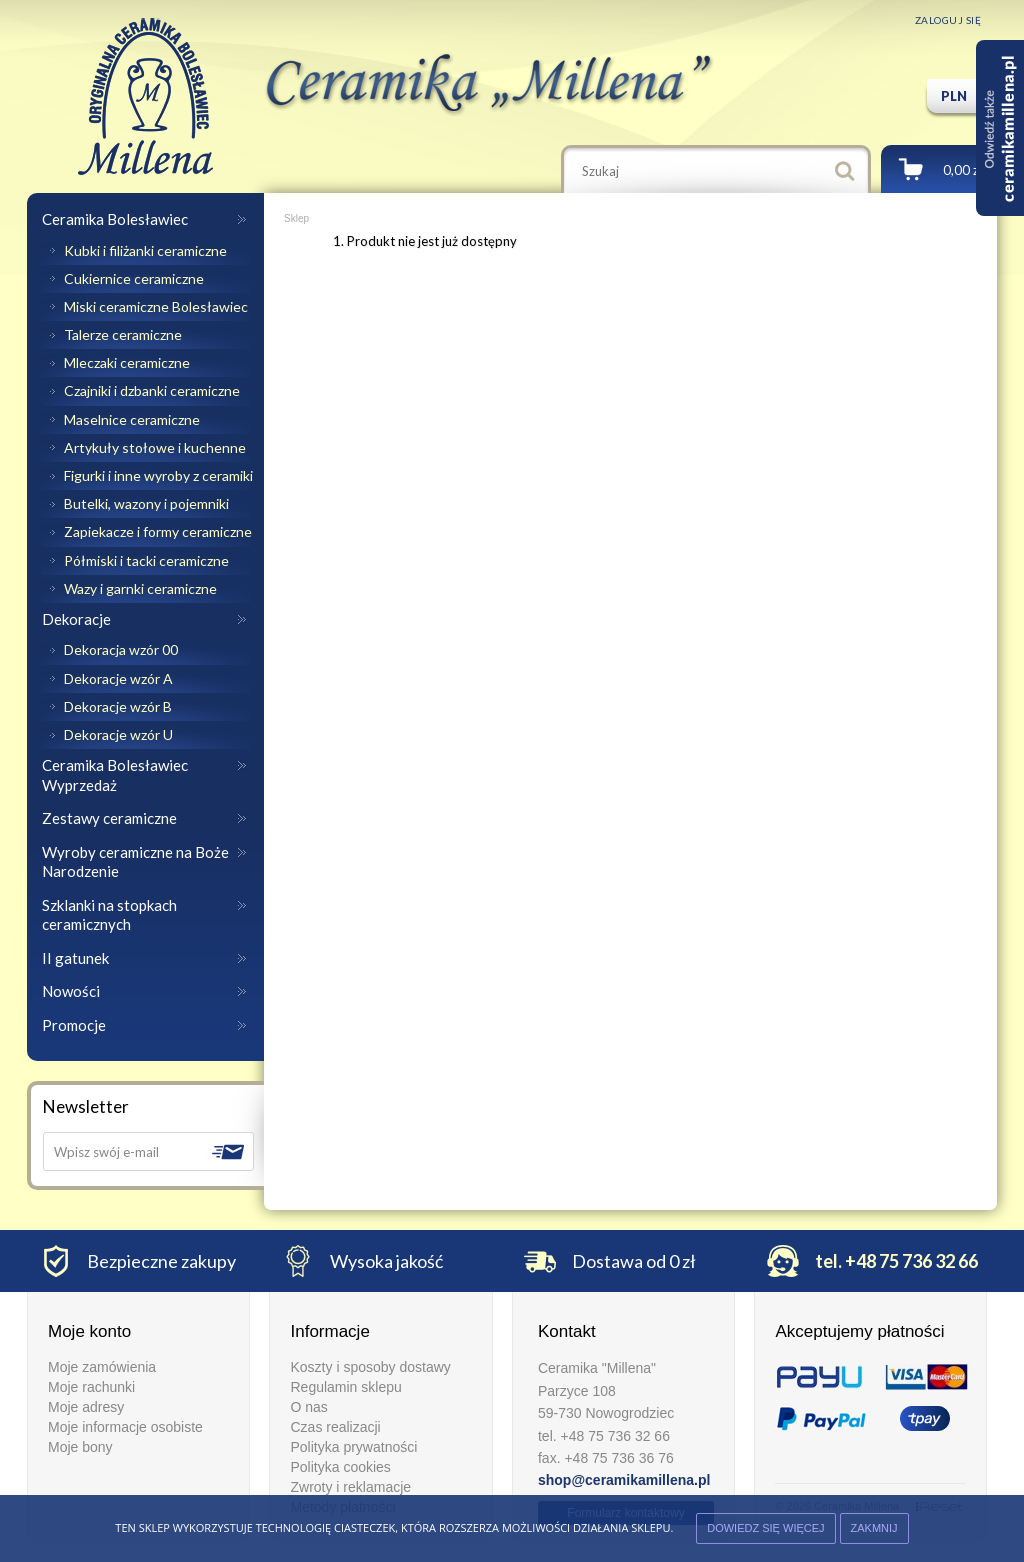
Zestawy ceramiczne (109, 818)
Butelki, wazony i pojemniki (145, 503)
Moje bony (80, 1447)
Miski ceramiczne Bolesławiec (154, 306)
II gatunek (75, 958)
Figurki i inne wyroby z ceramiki (157, 475)
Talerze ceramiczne (121, 334)
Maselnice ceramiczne (130, 419)
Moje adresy (86, 1407)
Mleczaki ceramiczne (125, 362)
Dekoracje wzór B (116, 706)
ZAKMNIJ (874, 1528)
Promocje (74, 1025)
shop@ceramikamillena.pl (624, 1480)
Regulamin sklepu (345, 1387)
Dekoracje (76, 619)
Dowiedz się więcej (765, 1528)
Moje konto (89, 1331)
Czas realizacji (335, 1427)
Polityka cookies (340, 1467)
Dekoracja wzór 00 (119, 649)
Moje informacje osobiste (125, 1427)
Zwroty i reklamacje (350, 1487)
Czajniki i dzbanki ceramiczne (150, 390)
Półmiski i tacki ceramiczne (145, 560)
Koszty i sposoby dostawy (370, 1367)
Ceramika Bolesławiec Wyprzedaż (115, 775)
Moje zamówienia (102, 1367)
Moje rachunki (91, 1387)
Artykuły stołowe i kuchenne (153, 447)
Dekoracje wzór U (117, 734)
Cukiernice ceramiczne (132, 278)
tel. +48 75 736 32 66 (896, 1261)
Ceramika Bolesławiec (115, 219)
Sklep (296, 218)
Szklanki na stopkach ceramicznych (109, 915)
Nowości (71, 991)
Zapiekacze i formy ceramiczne (156, 531)
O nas (308, 1407)
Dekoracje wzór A (117, 678)
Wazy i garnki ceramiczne (139, 588)
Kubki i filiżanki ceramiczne (144, 250)
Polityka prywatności (353, 1447)
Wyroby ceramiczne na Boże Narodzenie (135, 862)
